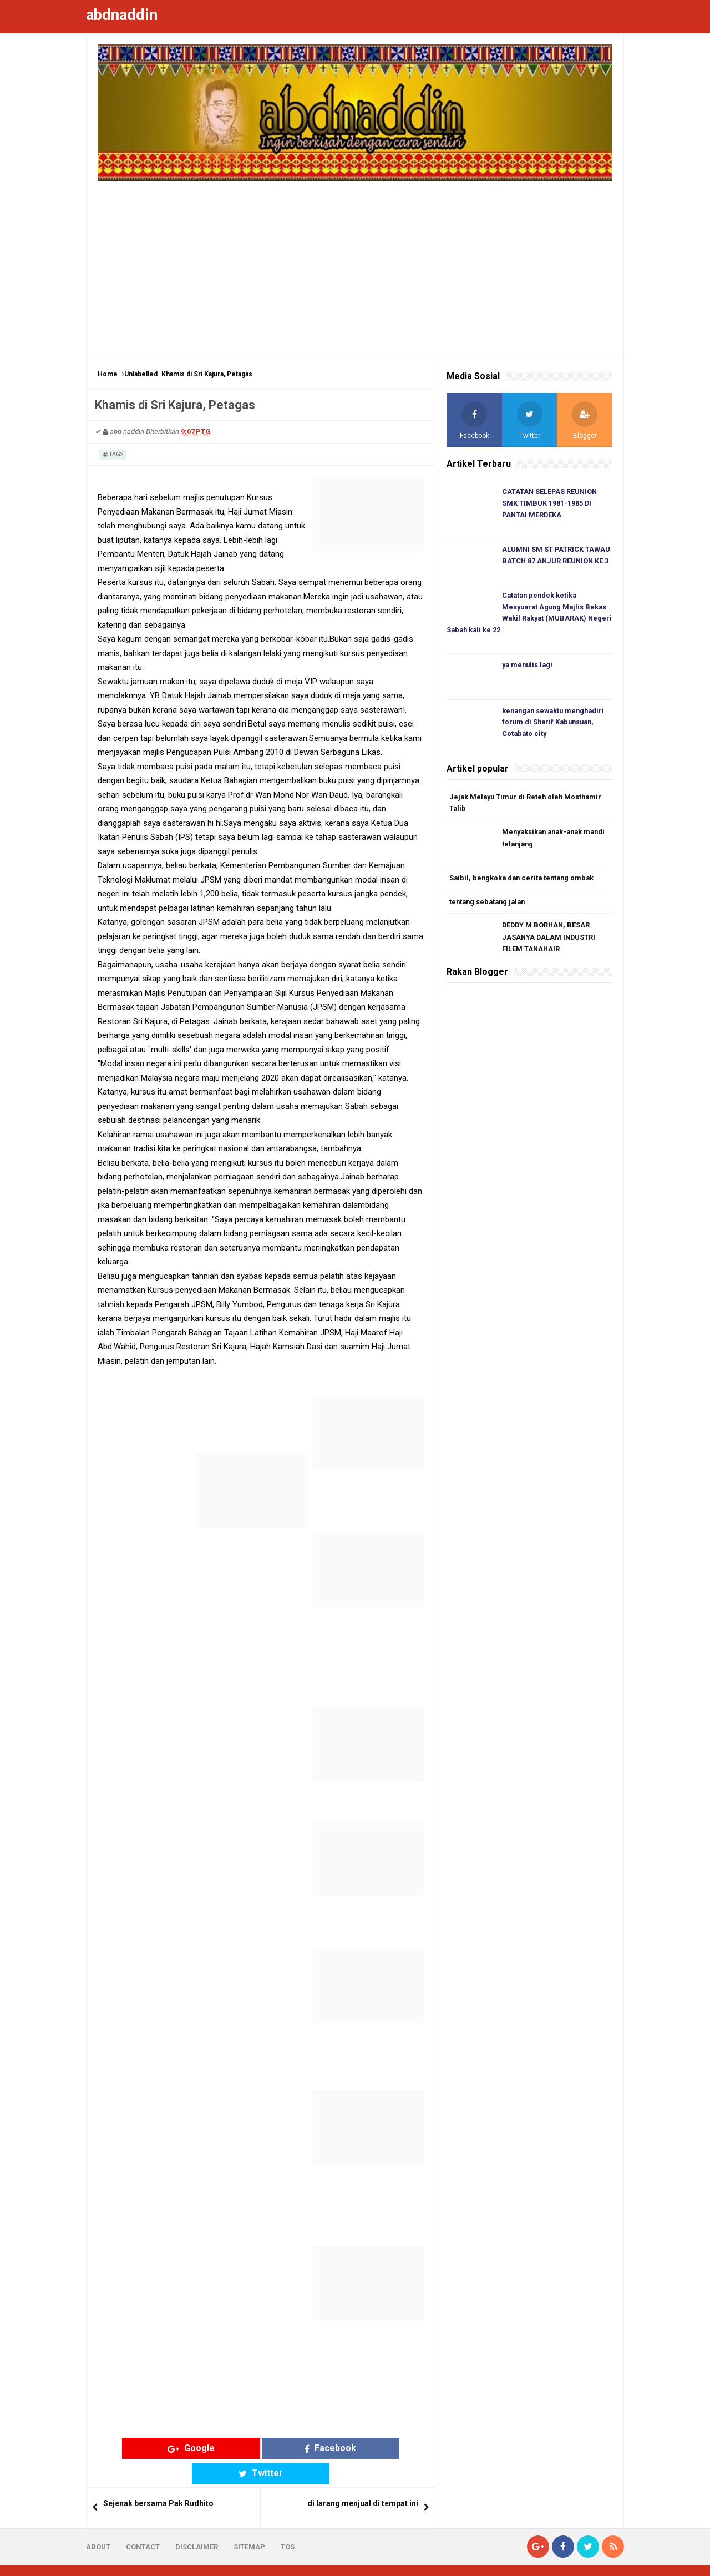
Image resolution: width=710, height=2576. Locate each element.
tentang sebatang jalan (489, 905)
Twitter (347, 2448)
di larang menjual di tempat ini (362, 2478)
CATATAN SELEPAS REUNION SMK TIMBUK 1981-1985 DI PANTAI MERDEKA (550, 504)
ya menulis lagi (528, 667)
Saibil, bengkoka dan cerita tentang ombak (524, 881)
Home (108, 374)
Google (174, 2448)
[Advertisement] (355, 264)
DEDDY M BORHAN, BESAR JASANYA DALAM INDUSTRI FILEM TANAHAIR (549, 941)
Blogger (610, 2558)
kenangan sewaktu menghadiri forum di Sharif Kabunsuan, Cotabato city (556, 724)
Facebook (261, 2448)
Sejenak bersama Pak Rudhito (158, 2478)
